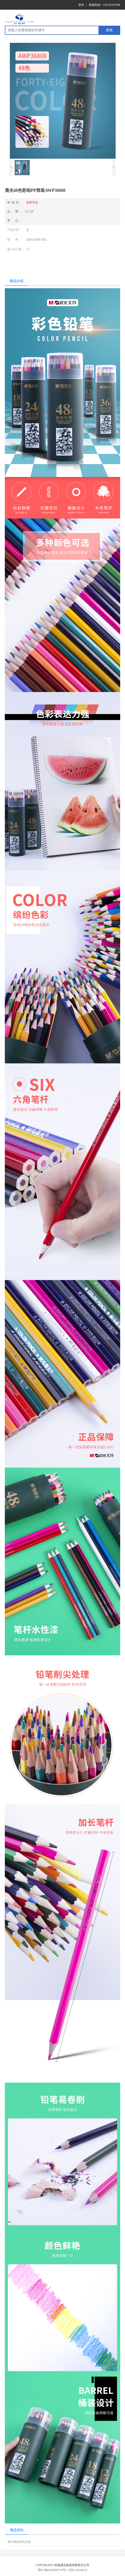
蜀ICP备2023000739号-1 (53, 2570)
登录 (81, 5)
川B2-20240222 (78, 2570)
